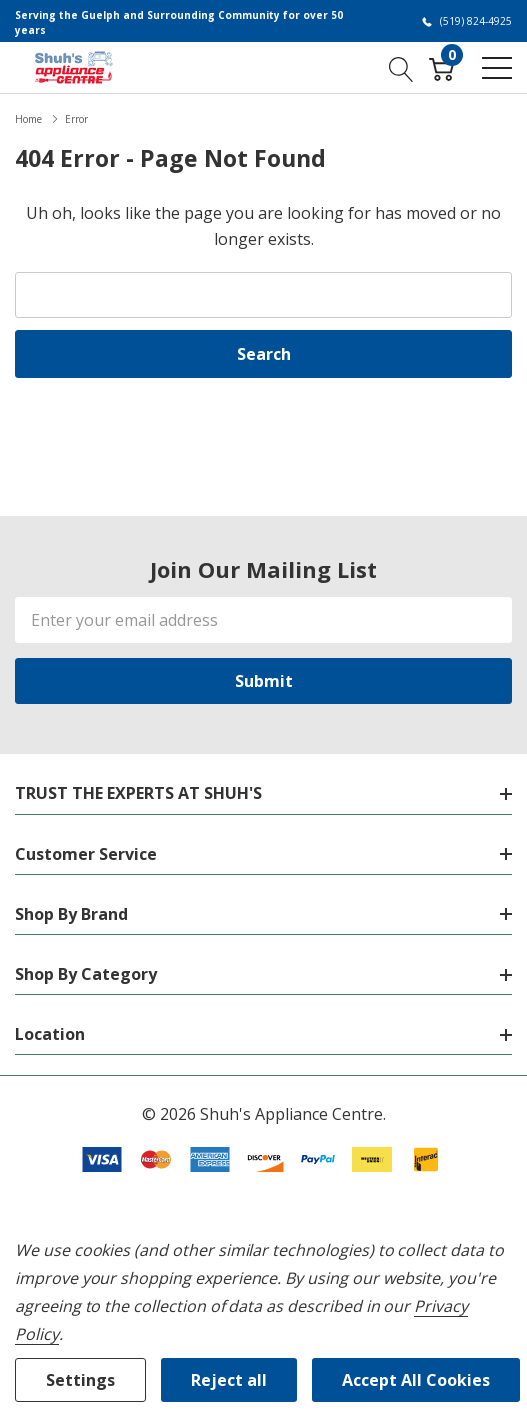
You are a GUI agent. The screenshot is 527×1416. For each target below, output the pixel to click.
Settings (80, 1380)
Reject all (229, 1380)
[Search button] (401, 67)
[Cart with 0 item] (441, 67)
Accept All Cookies (416, 1380)
